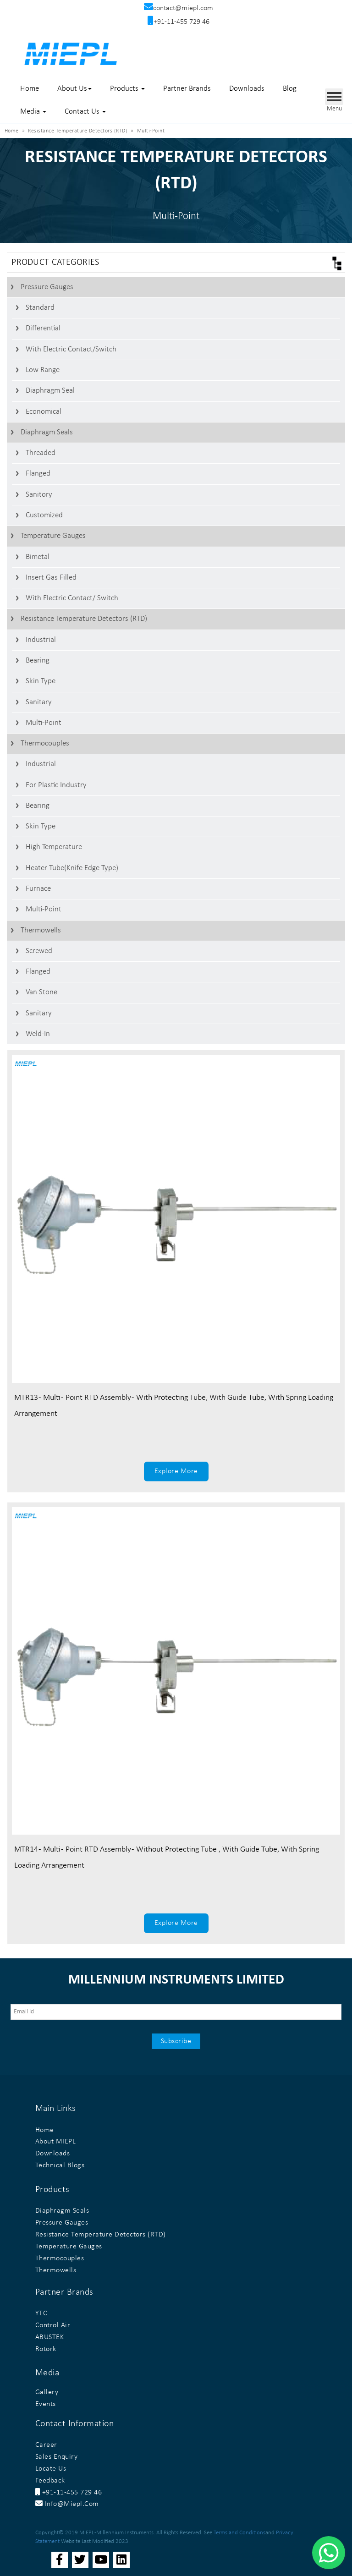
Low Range (43, 370)
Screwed (39, 951)
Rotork (45, 2349)
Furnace (38, 889)
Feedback (50, 2480)
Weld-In (38, 1034)
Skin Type (40, 681)
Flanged (38, 473)
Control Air (53, 2325)
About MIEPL (55, 2141)
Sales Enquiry (56, 2457)
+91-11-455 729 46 (68, 2492)
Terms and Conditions (239, 2533)
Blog (290, 89)
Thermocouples (45, 743)
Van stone (41, 992)
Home (29, 89)
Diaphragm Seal (50, 391)
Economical (43, 412)
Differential (43, 328)
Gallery (47, 2392)
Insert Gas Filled (51, 577)
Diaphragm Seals (47, 432)
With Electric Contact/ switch (72, 598)
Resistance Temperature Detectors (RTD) (84, 619)
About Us (74, 89)
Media (33, 111)
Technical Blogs (60, 2165)
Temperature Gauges (53, 536)
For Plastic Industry (56, 785)
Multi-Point (43, 723)
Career (46, 2445)
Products (127, 89)
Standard (40, 308)
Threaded (40, 453)
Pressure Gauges (47, 287)
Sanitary (39, 702)
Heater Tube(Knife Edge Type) (72, 868)
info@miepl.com (67, 2504)
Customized (44, 515)
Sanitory (39, 495)
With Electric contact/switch (71, 349)
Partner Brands (187, 89)
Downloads (246, 89)
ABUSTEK (49, 2337)
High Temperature (54, 847)
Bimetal (38, 557)
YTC (41, 2313)
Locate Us (50, 2468)
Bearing (38, 660)
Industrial (41, 640)
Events (45, 2404)
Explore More (176, 1471)
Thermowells (41, 930)
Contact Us (85, 111)
